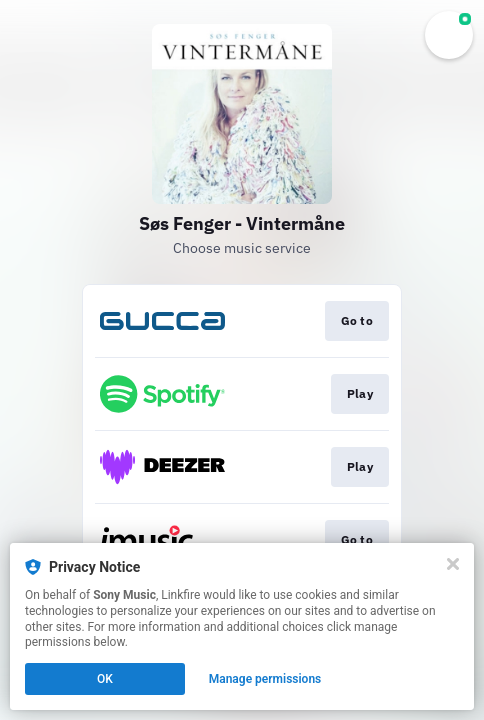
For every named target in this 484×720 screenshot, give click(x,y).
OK (105, 679)
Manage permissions (265, 679)
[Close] (453, 564)
